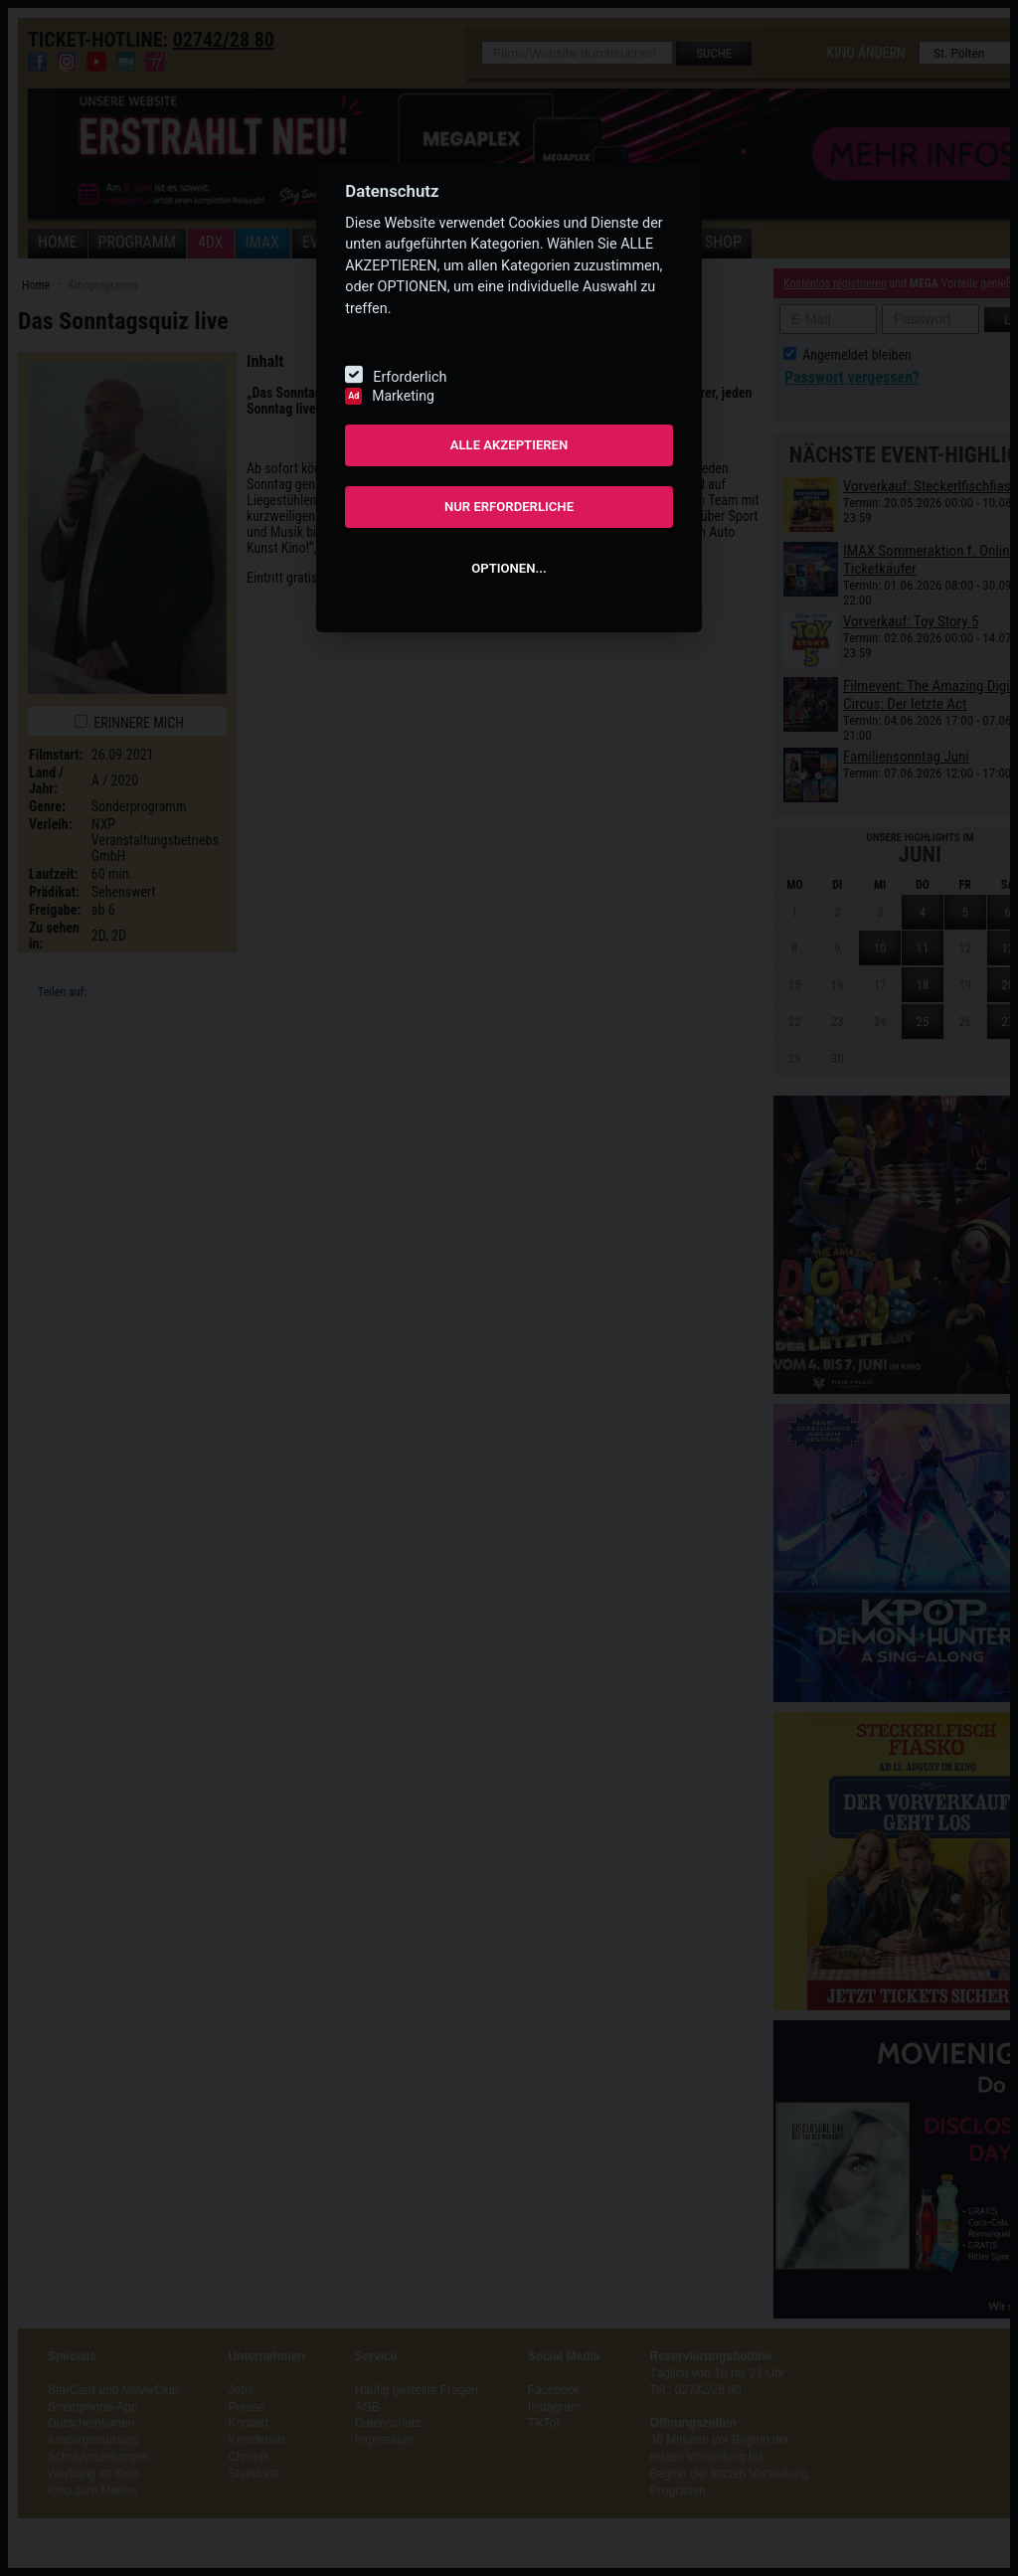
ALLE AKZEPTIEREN (509, 444)
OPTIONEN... (508, 568)
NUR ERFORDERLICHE (509, 506)
